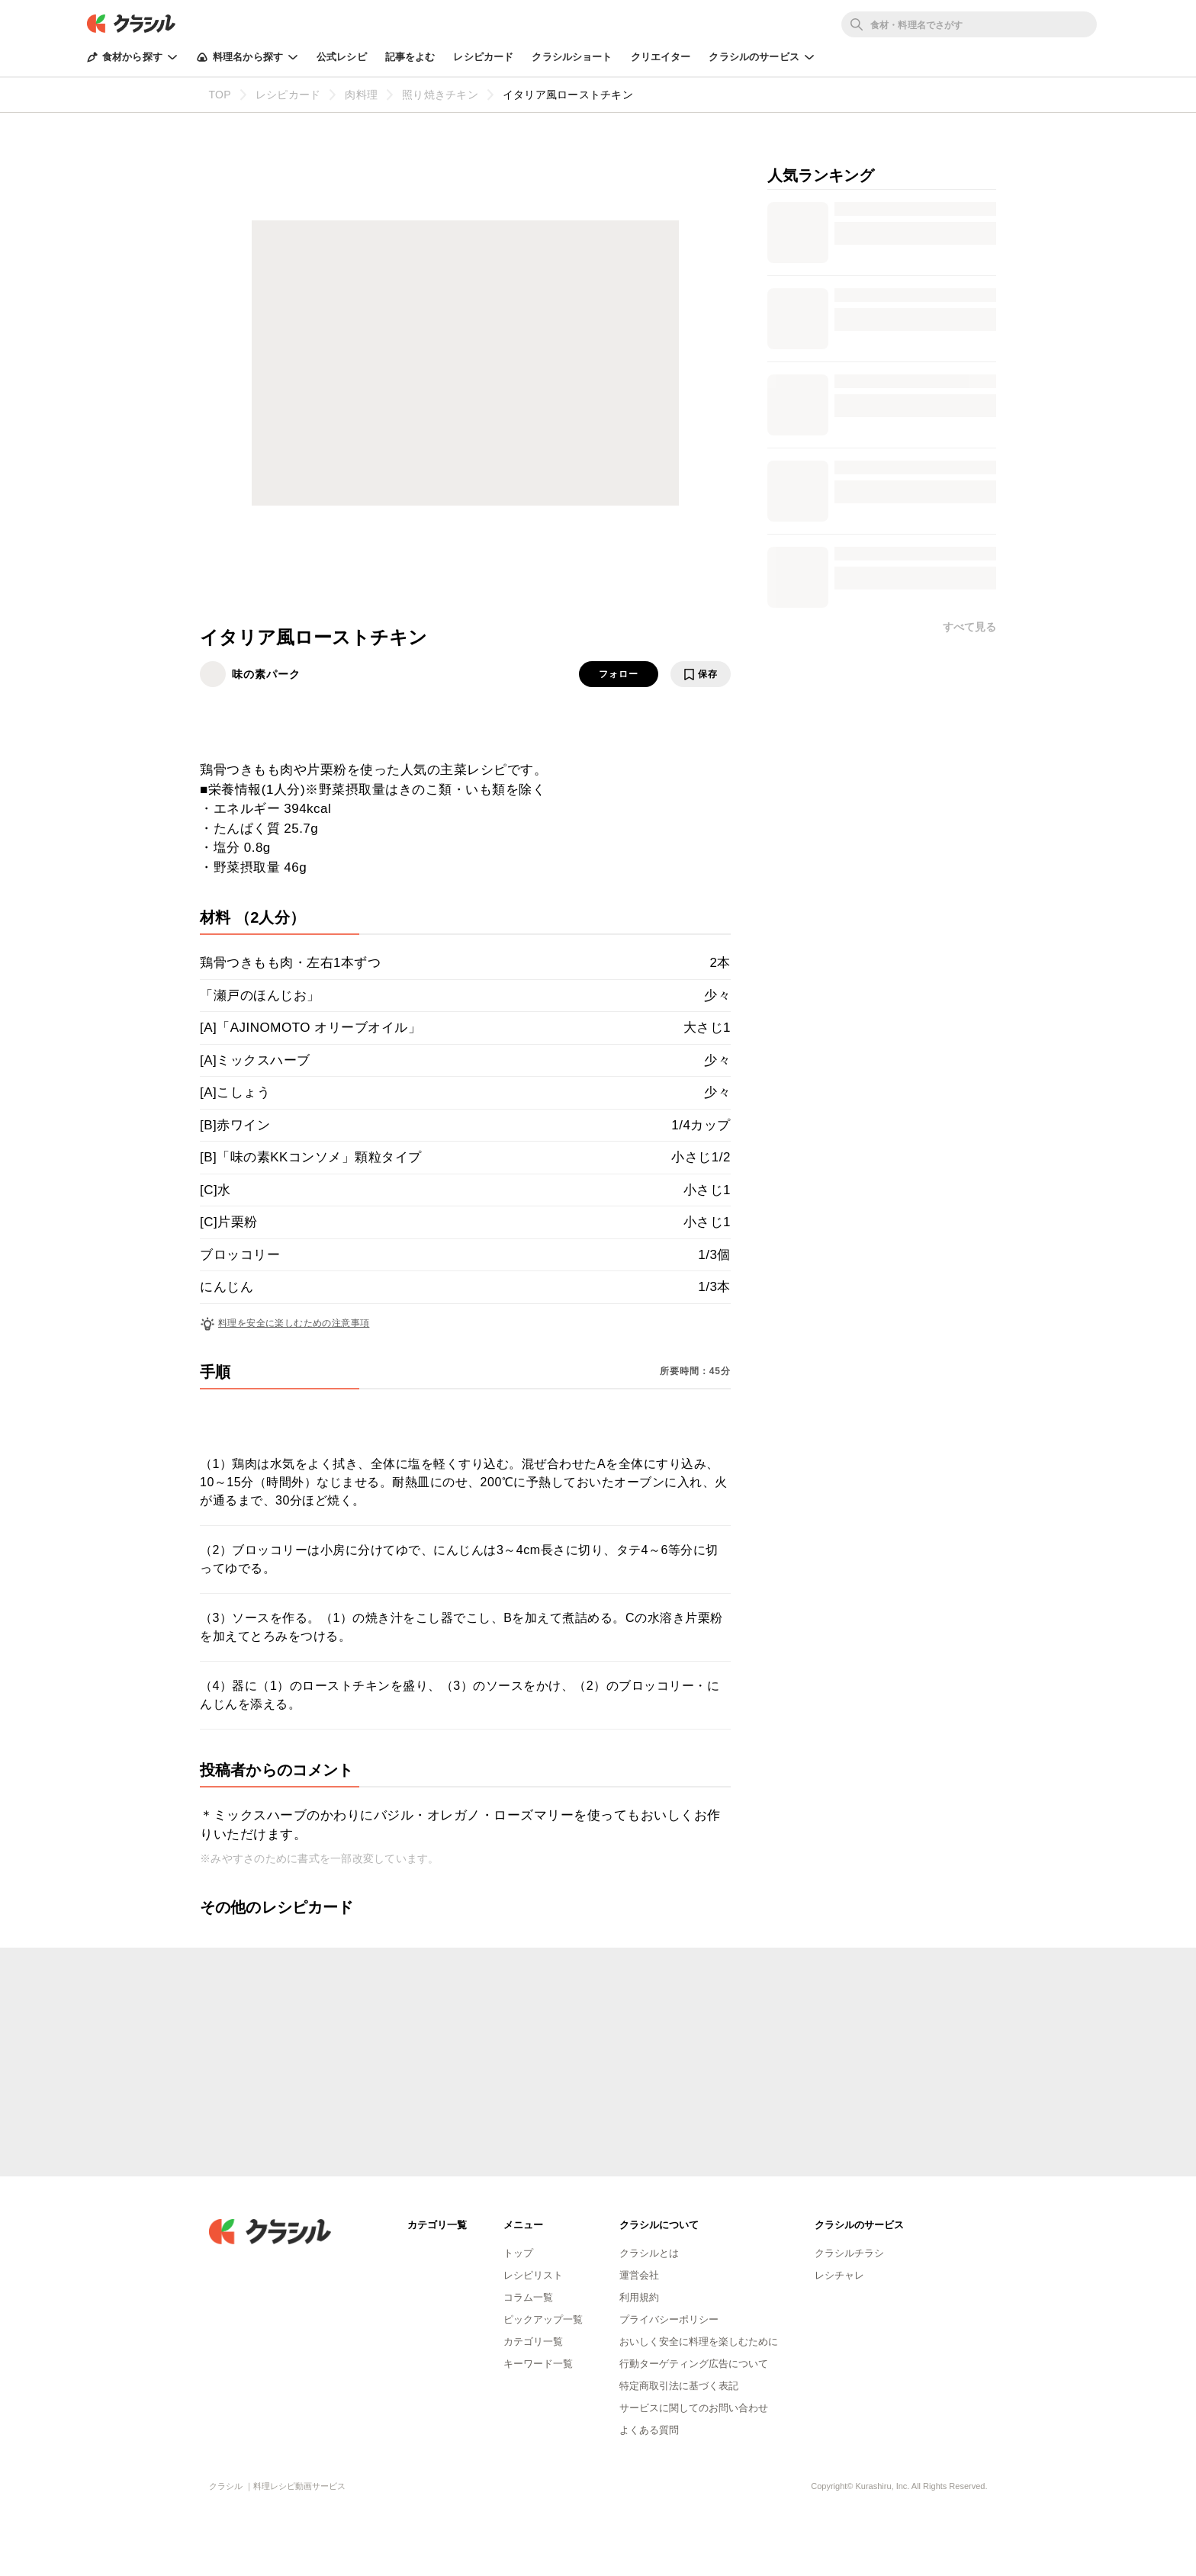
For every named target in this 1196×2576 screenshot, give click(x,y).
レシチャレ (839, 2275)
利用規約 (639, 2297)
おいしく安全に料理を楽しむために (698, 2341)
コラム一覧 (528, 2297)
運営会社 (639, 2275)
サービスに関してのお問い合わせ (693, 2408)
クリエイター (661, 57)
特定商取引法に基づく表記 (678, 2385)
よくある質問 (649, 2430)
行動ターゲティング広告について (693, 2363)
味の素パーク (266, 674)
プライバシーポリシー (669, 2319)
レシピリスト (533, 2275)
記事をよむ (410, 57)
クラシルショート (572, 57)
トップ (518, 2253)
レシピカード (483, 57)
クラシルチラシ (849, 2253)
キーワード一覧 (538, 2363)
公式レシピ (342, 57)
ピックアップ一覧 (543, 2319)
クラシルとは (649, 2253)
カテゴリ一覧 (533, 2341)
